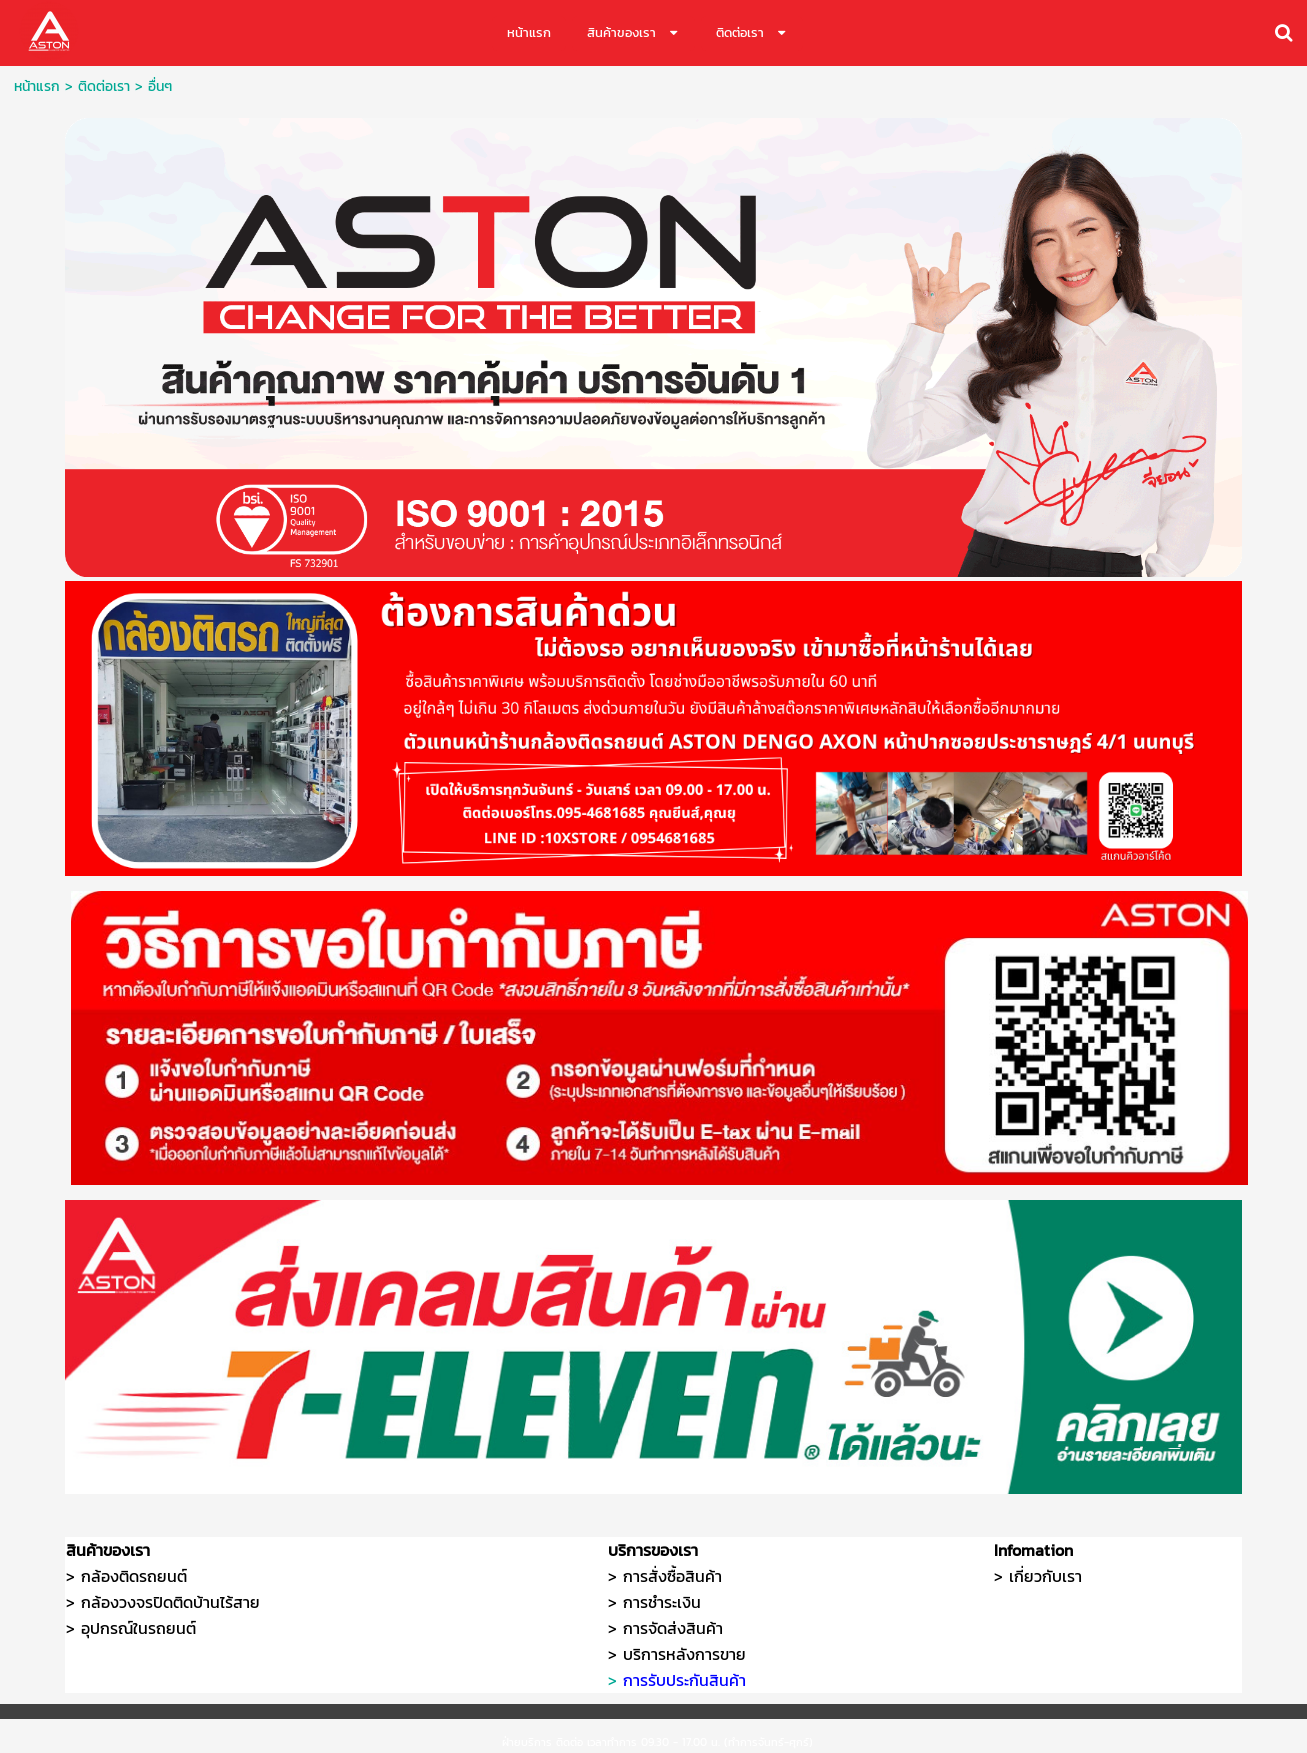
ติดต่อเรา (104, 86)
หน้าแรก (37, 86)
